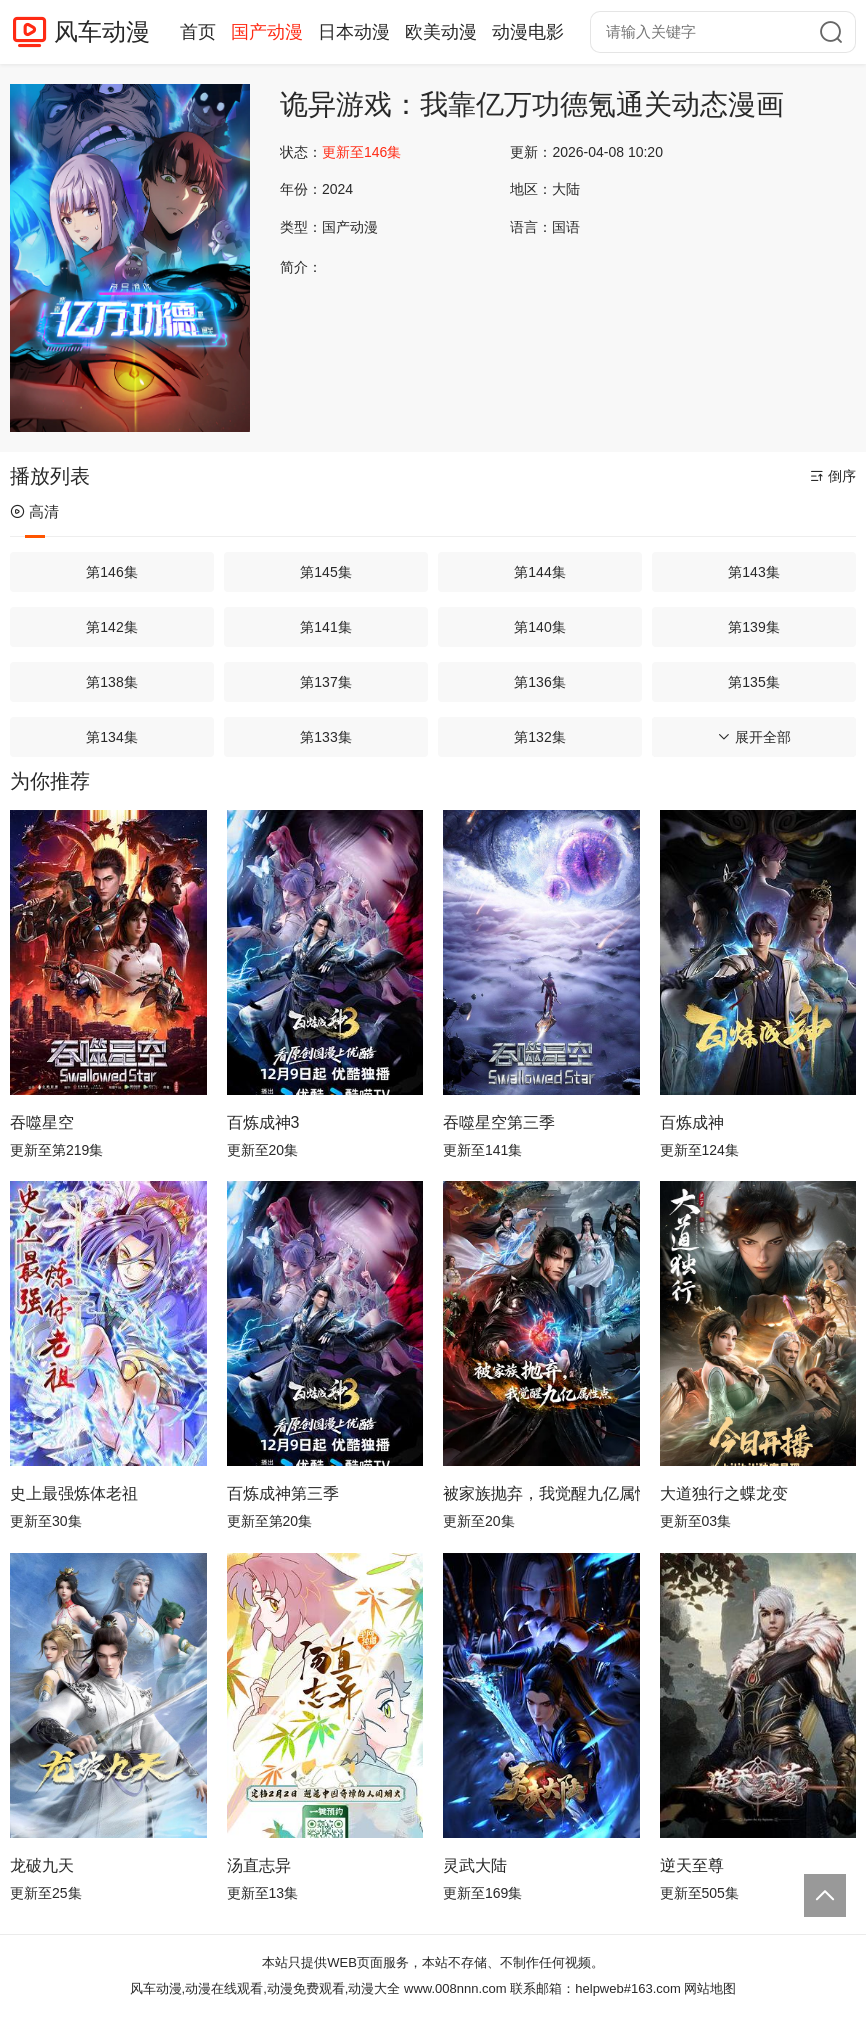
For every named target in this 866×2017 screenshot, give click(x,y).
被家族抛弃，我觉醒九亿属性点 (541, 1493)
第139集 (753, 627)
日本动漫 (354, 32)
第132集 (539, 737)
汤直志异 (259, 1865)
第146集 (111, 572)
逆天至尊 (692, 1865)
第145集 (325, 572)
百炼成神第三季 (283, 1493)
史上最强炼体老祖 (74, 1493)
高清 (34, 511)
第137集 (325, 682)
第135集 (753, 682)
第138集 (111, 682)
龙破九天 (42, 1865)
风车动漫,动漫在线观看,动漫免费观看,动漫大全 (265, 1988)
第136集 (539, 682)
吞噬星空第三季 (499, 1122)
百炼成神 (692, 1122)
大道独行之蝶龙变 (724, 1493)
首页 (198, 32)
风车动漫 (102, 31)
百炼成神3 (263, 1122)
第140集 (539, 627)
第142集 (111, 627)
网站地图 (710, 1988)
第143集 (753, 572)
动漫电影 (528, 32)
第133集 (325, 737)
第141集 (325, 627)
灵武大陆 (475, 1865)
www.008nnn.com (455, 1988)
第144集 (539, 572)
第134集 (111, 737)
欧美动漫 (441, 32)
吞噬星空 (42, 1122)
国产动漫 (267, 32)
